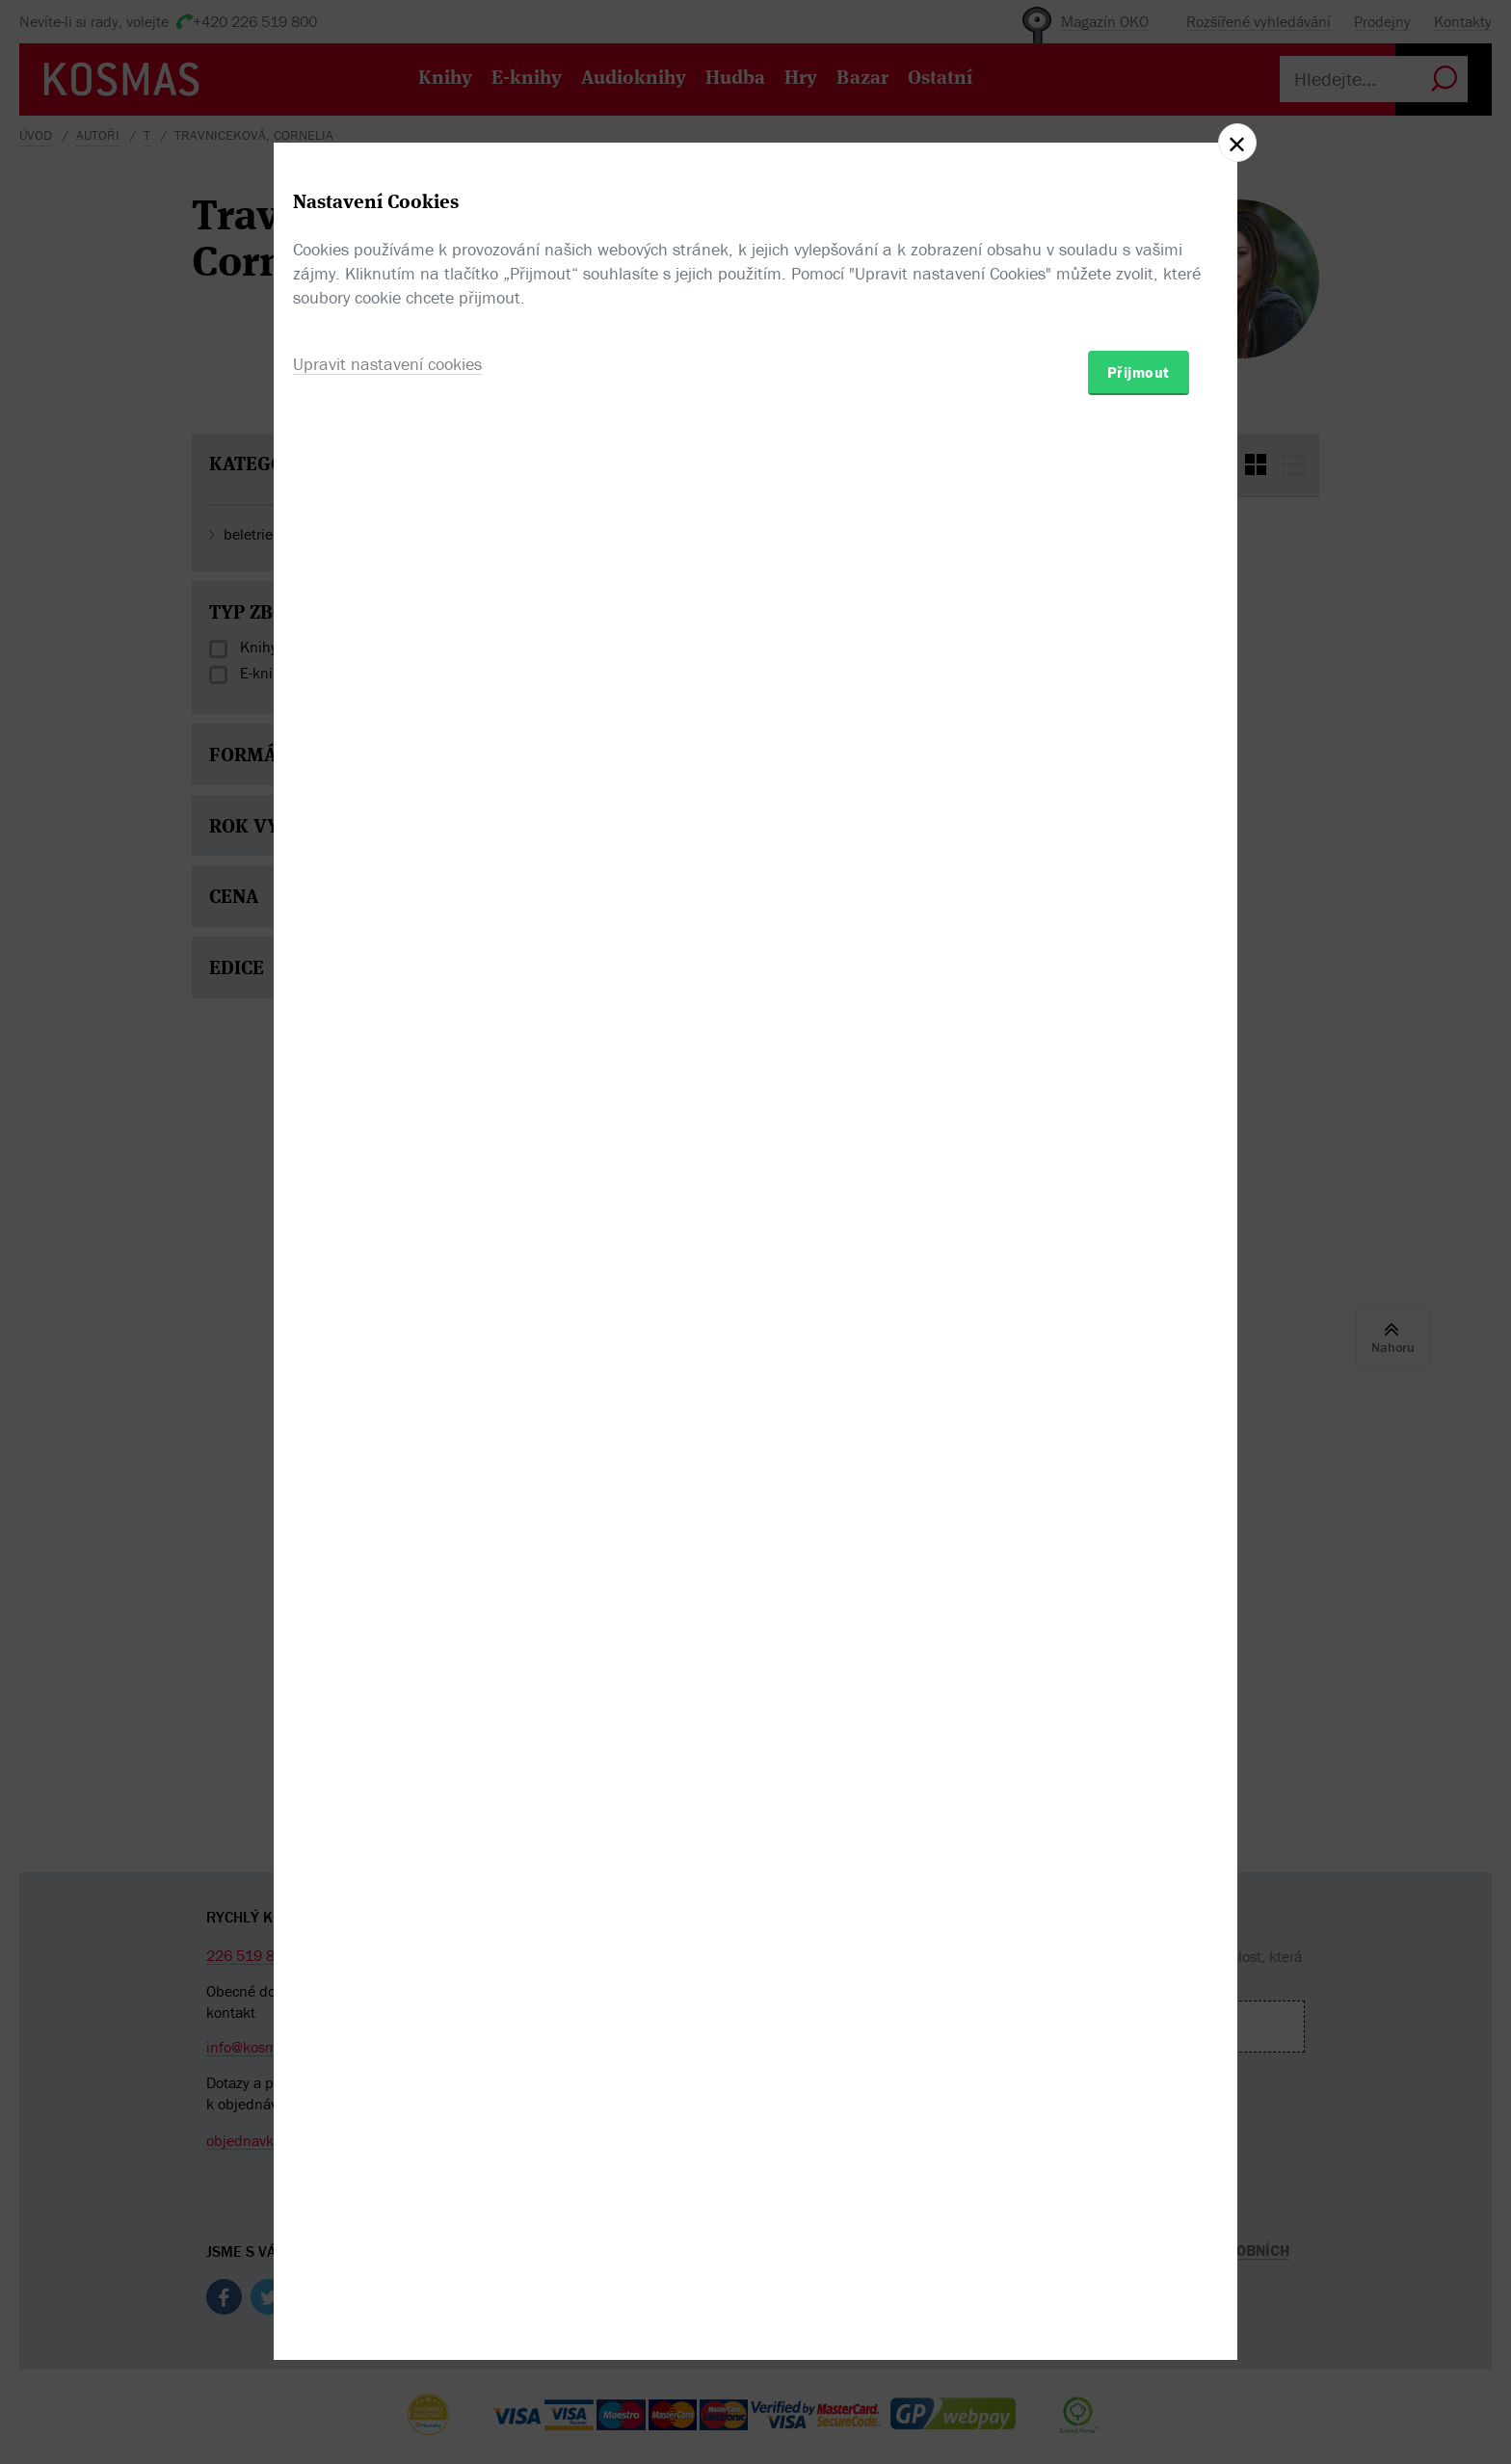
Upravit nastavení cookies (387, 1336)
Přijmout (1138, 1344)
